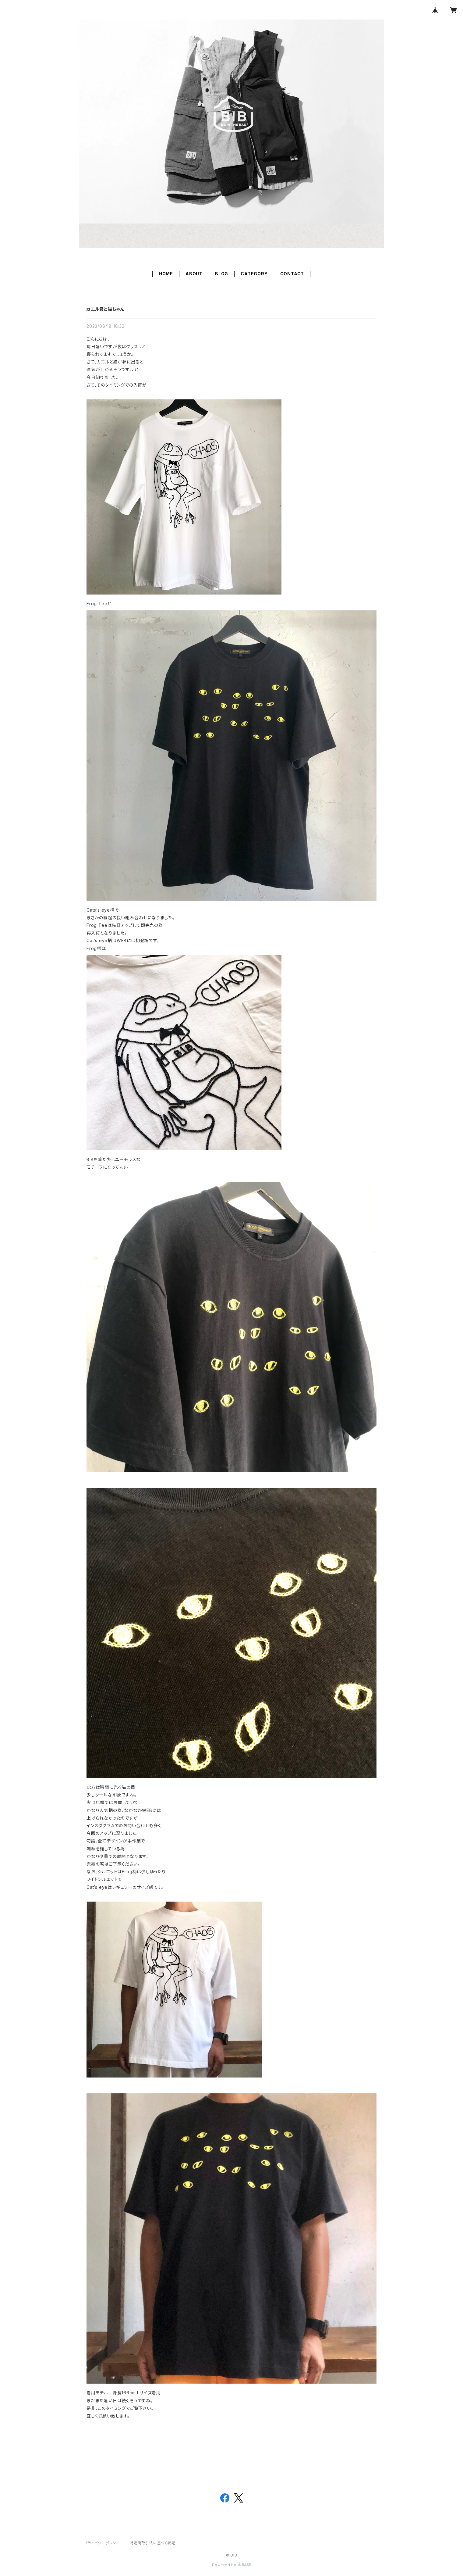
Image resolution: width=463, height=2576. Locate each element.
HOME (166, 273)
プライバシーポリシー (102, 2543)
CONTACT (292, 273)
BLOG (221, 273)
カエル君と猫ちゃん (105, 309)
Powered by (231, 2565)
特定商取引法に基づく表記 (152, 2543)
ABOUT (194, 273)
